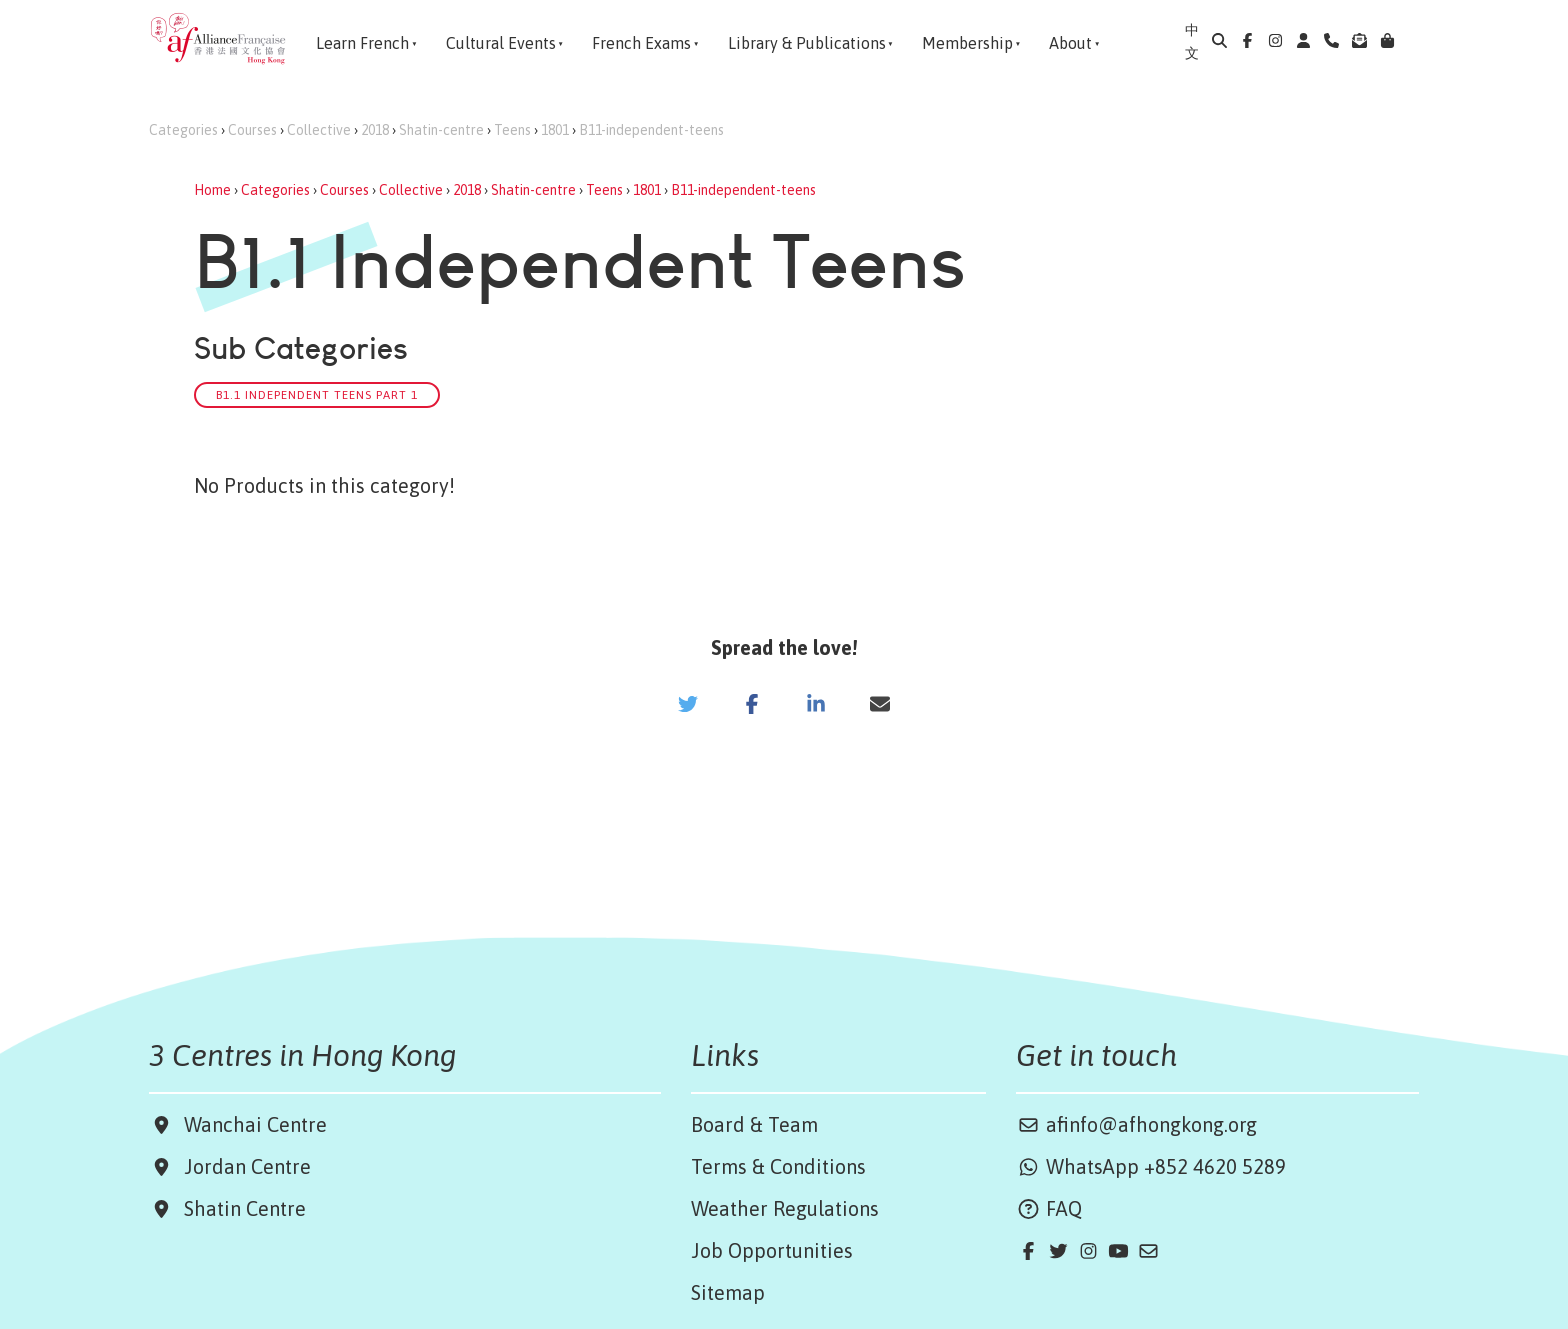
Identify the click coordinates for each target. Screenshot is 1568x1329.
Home (212, 190)
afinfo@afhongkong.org (1136, 1124)
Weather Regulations (785, 1208)
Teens (512, 130)
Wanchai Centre (258, 1124)
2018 (375, 130)
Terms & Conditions (778, 1166)
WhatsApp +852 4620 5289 (1151, 1166)
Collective (319, 130)
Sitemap (728, 1292)
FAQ (1049, 1208)
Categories (183, 130)
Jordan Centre (242, 1166)
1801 (555, 130)
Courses (252, 130)
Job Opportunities (772, 1250)
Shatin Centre (240, 1208)
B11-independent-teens (651, 130)
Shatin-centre (441, 130)
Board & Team (754, 1124)
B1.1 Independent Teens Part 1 (317, 394)
